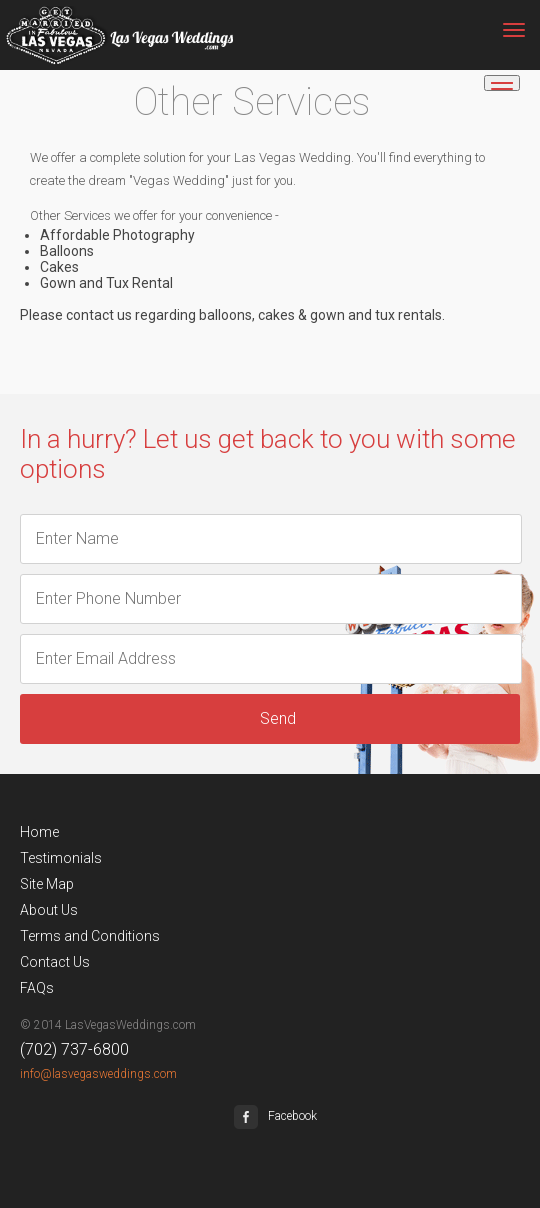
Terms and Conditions (90, 936)
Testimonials (61, 858)
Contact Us (55, 962)
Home (39, 832)
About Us (49, 910)
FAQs (37, 988)
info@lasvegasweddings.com (98, 1074)
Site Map (47, 884)
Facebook (275, 1116)
